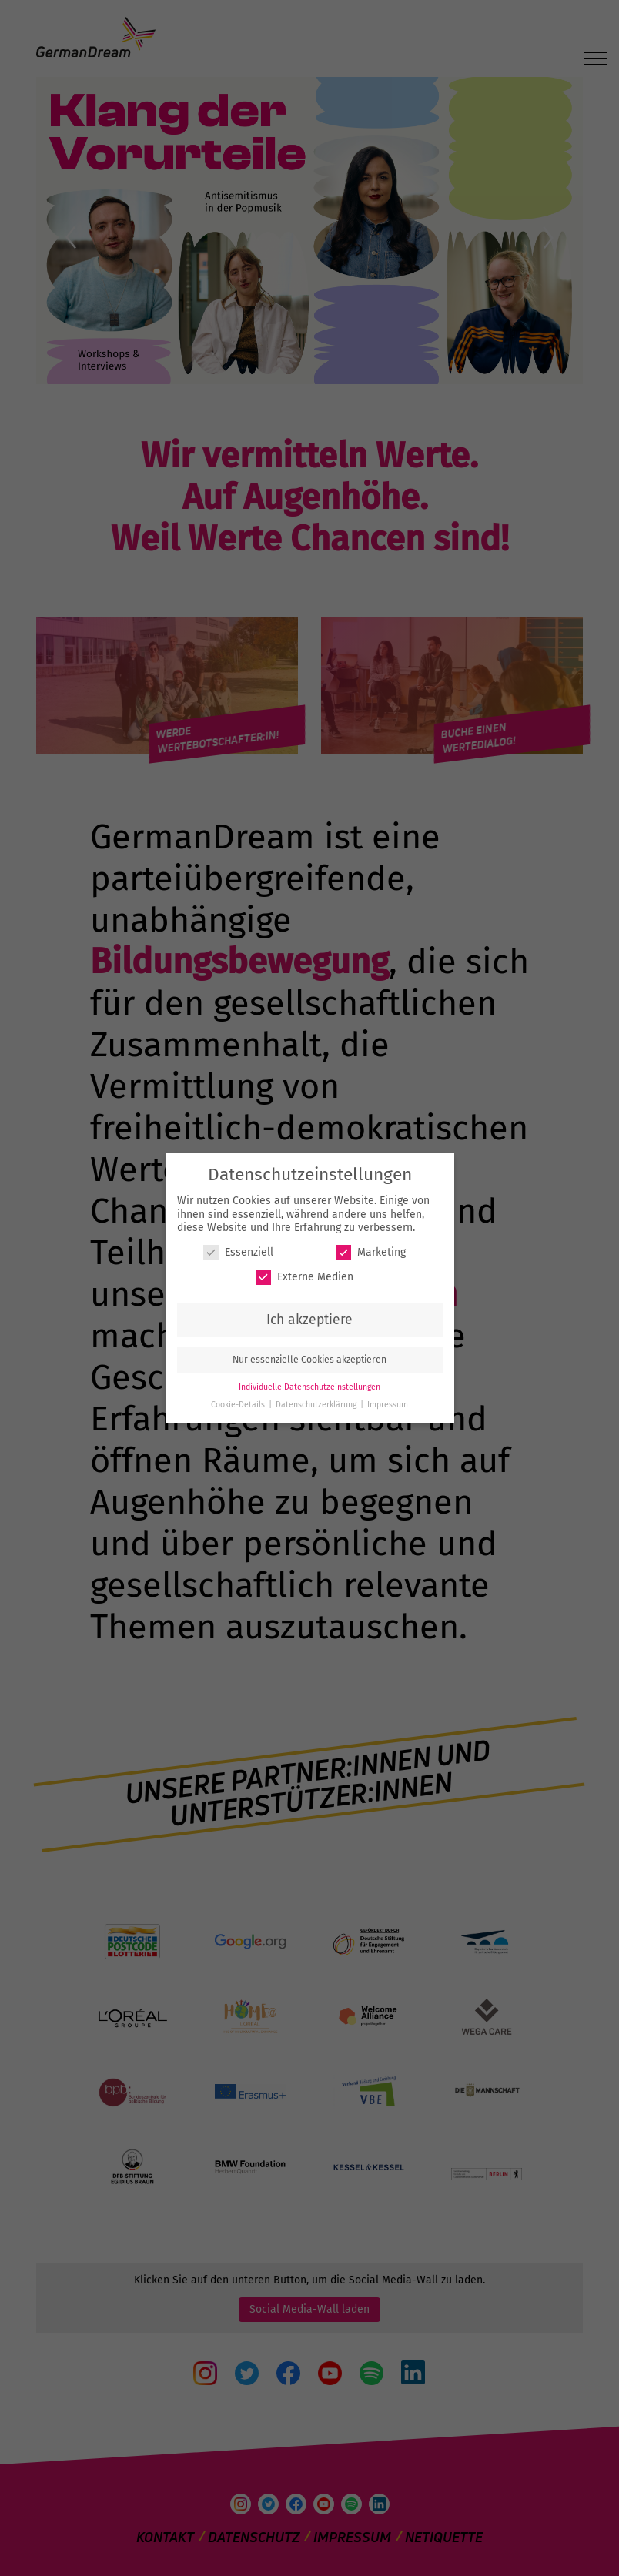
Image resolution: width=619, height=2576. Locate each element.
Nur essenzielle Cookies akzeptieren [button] (309, 1359)
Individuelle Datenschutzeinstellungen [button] (309, 1387)
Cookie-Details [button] (239, 1405)
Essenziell (238, 1252)
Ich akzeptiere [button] (309, 1320)
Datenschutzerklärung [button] (317, 1405)
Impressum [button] (387, 1405)
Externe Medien (304, 1277)
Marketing (371, 1252)
